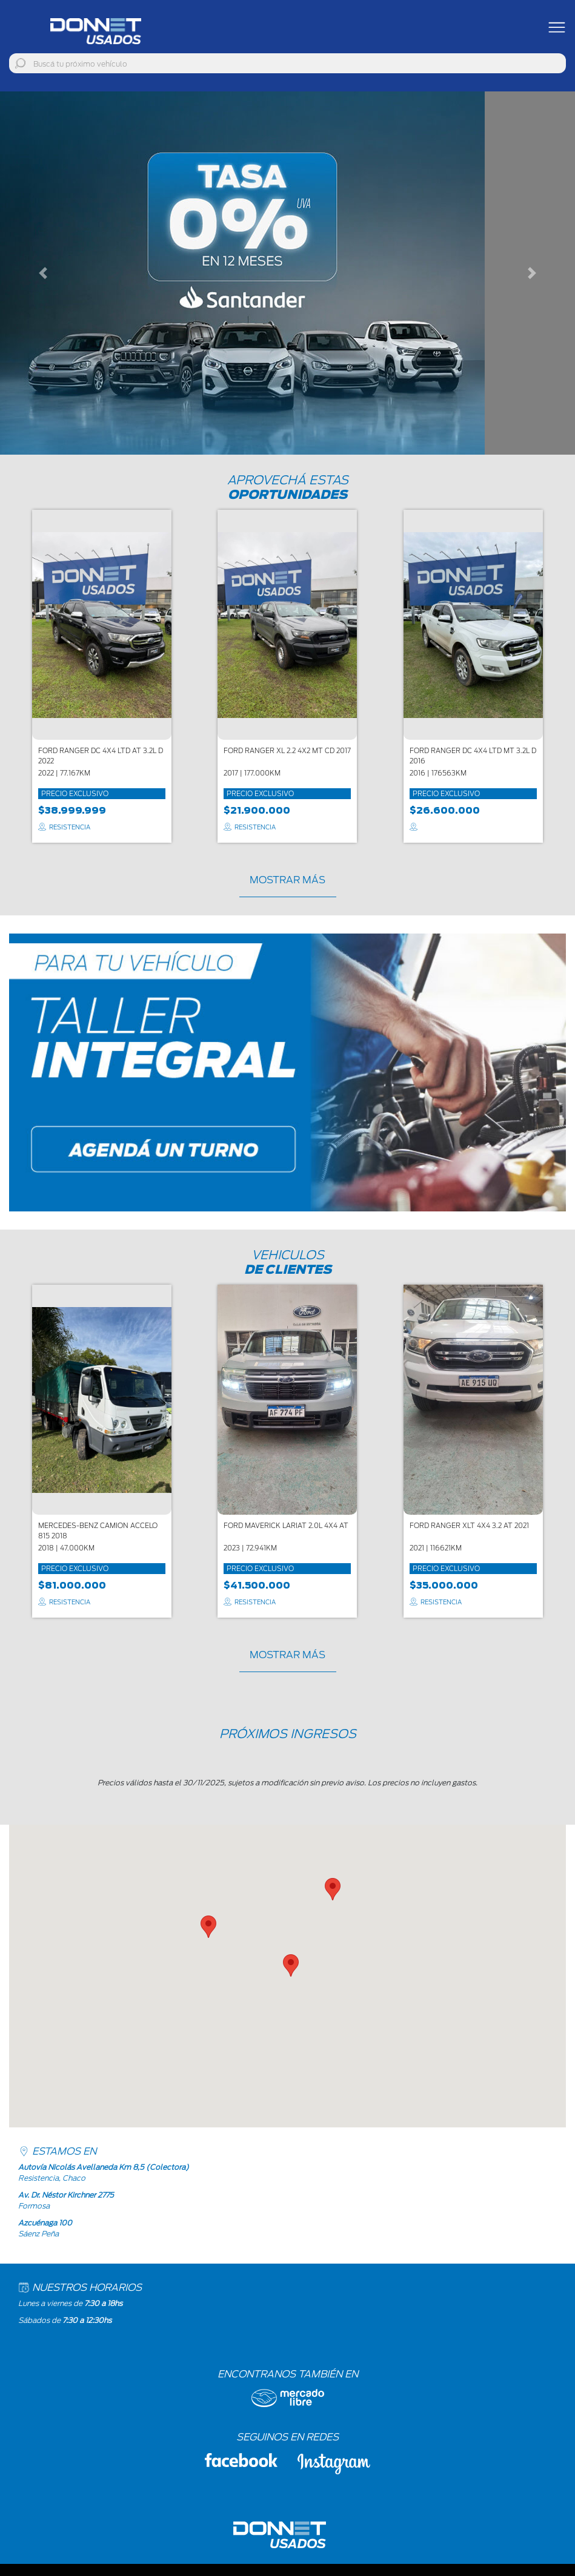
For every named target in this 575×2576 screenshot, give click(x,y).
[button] (43, 273)
